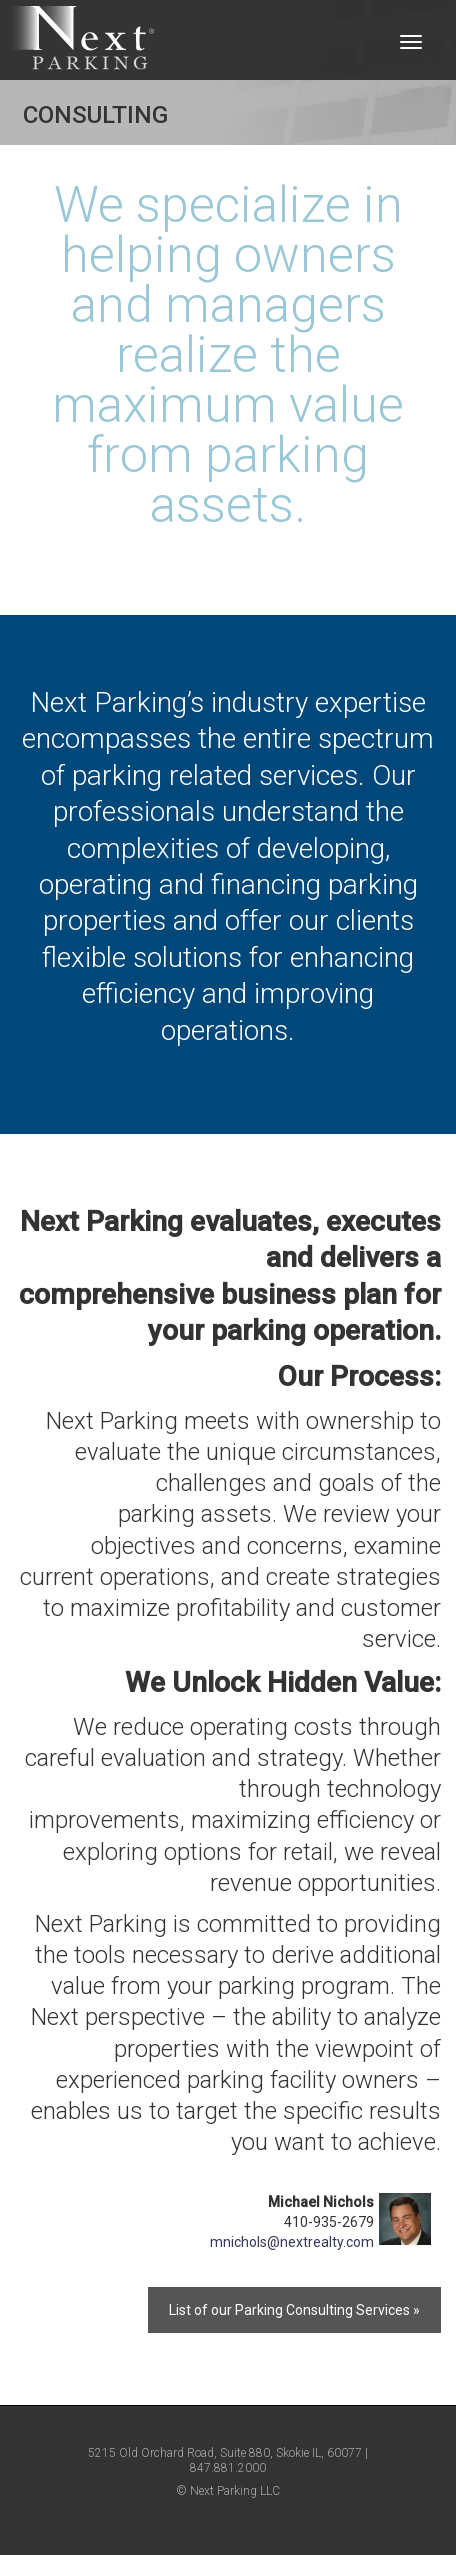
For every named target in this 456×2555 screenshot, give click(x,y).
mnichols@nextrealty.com (292, 2242)
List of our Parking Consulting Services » (294, 2310)
